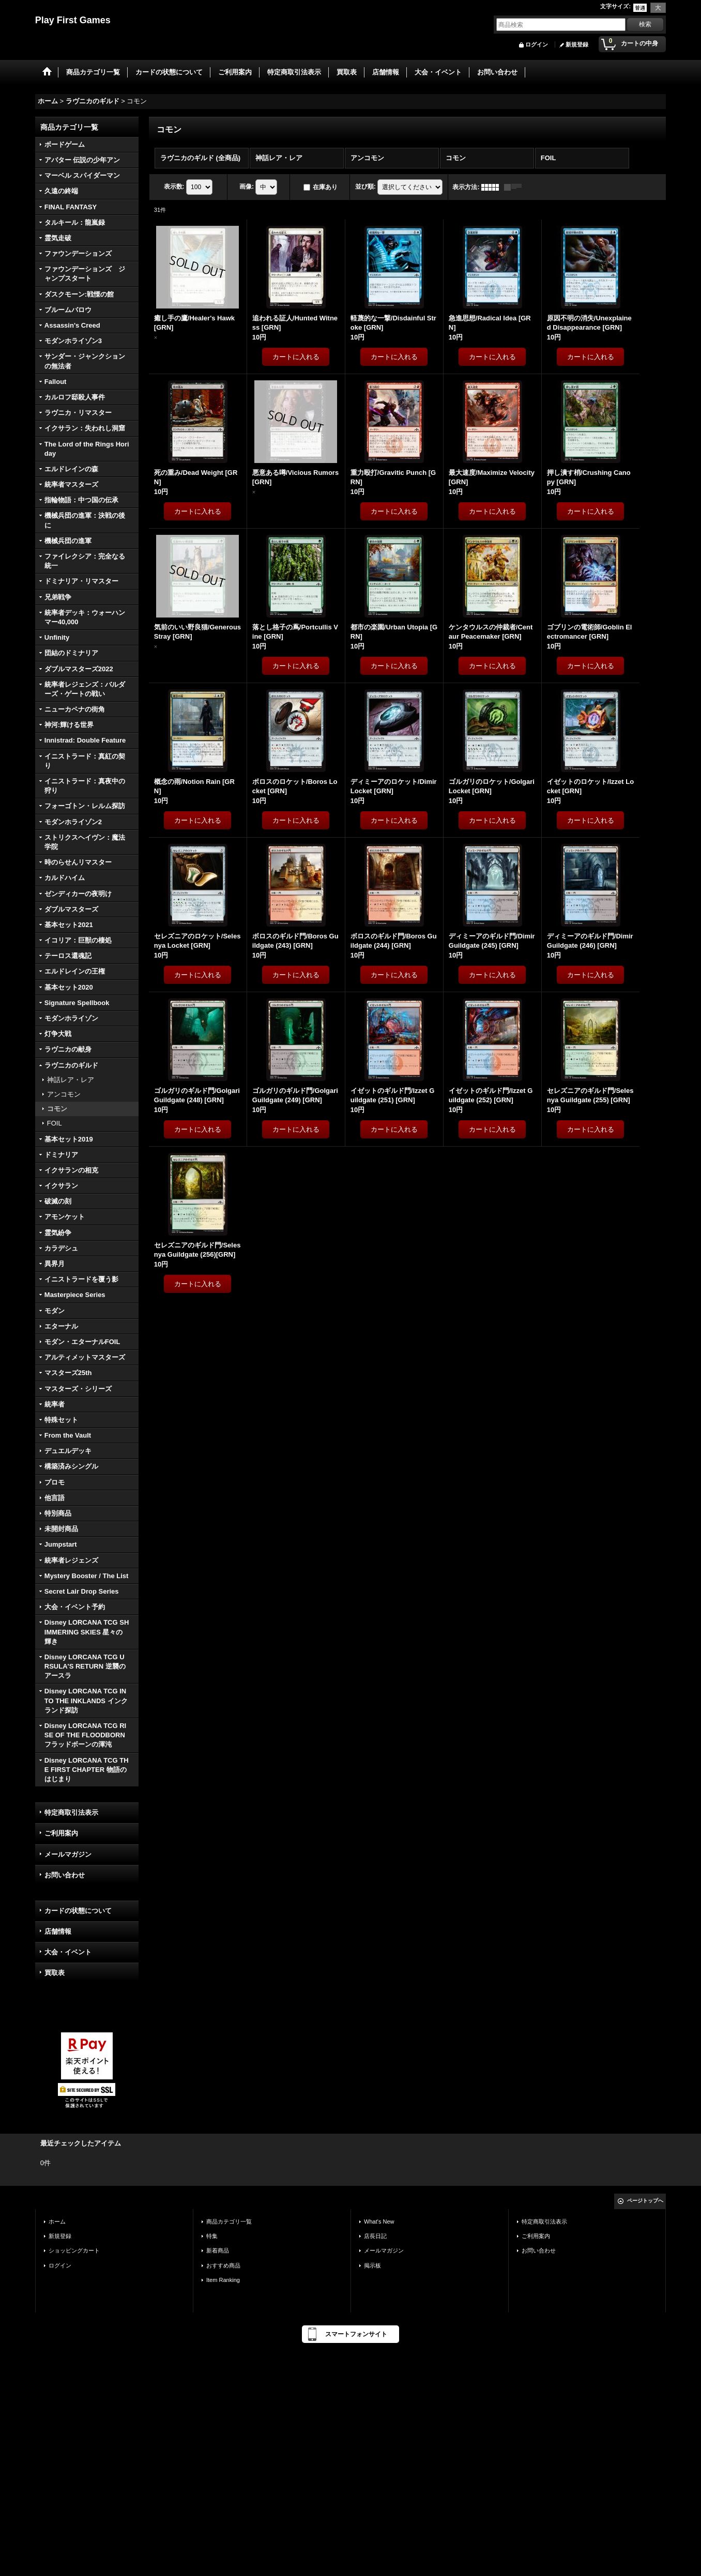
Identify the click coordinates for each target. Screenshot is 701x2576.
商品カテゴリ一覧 (229, 2221)
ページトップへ (645, 2200)
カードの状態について (78, 1911)
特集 (212, 2236)
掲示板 (372, 2265)
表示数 (174, 186)
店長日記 (375, 2236)
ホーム (57, 2221)
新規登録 (577, 44)
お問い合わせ (64, 1875)
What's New (379, 2221)
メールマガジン (68, 1854)
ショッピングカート (74, 2250)
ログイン (536, 44)
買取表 (54, 1973)
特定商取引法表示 (71, 1812)
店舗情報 (57, 1931)
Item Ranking (223, 2280)
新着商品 (217, 2250)
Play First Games (73, 20)
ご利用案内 (61, 1833)
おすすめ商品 (223, 2265)
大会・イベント (68, 1952)
